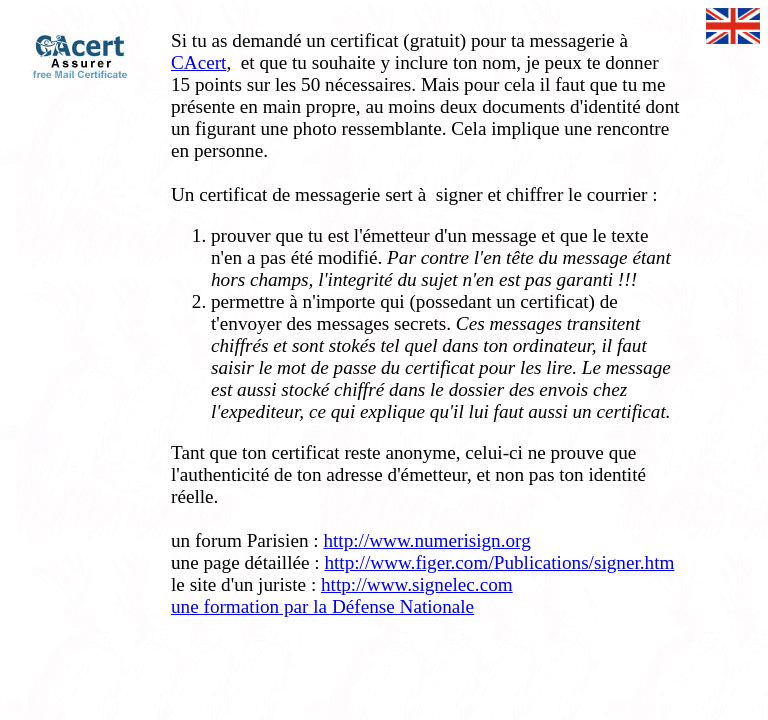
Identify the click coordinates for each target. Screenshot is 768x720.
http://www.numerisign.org (426, 540)
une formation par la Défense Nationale (322, 606)
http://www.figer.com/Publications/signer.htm (499, 562)
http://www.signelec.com (417, 584)
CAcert (198, 62)
